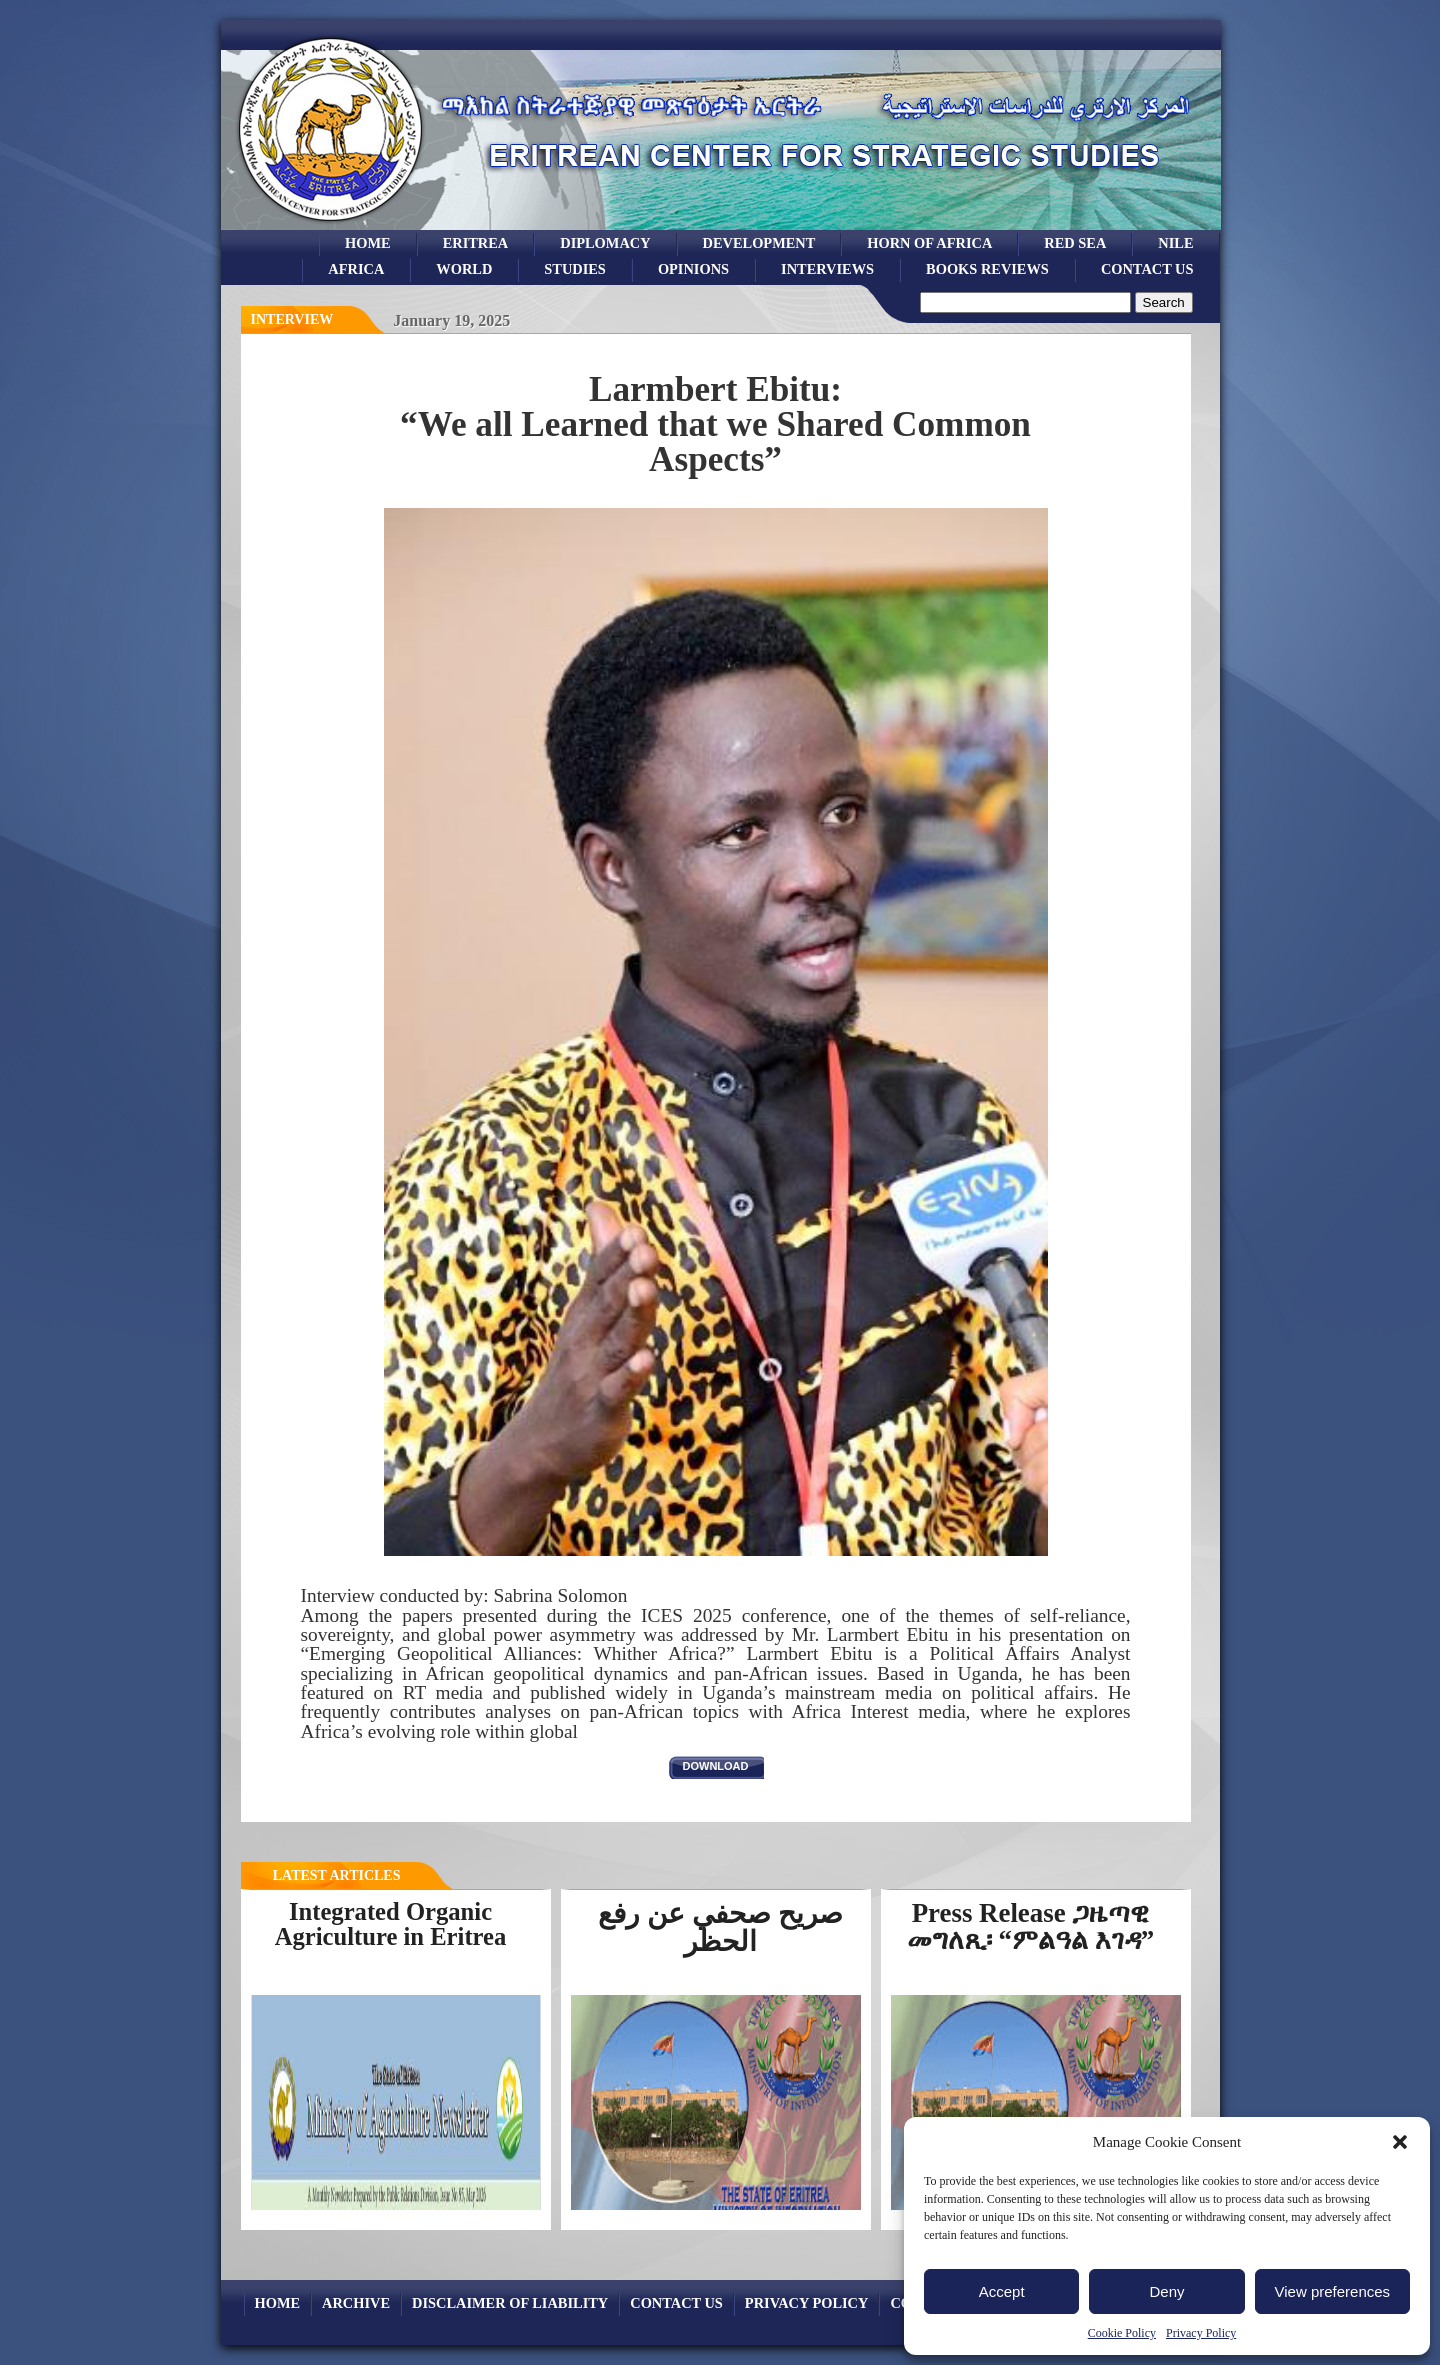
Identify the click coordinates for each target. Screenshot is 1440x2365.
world (464, 269)
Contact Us (1147, 269)
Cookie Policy (1122, 2333)
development (759, 243)
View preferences (1333, 2291)
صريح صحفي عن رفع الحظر (720, 1927)
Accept (1002, 2291)
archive (356, 2303)
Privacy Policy (1201, 2333)
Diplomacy (605, 243)
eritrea (476, 243)
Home (368, 243)
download (716, 1766)
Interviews (827, 269)
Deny (1166, 2291)
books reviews (987, 269)
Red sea (1075, 243)
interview (292, 319)
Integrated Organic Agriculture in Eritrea (391, 1924)
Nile (1175, 243)
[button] (1400, 2142)
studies (575, 269)
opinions (693, 269)
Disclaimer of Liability (510, 2303)
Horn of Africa (929, 243)
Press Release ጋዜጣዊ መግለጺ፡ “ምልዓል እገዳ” (1030, 1926)
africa (356, 269)
